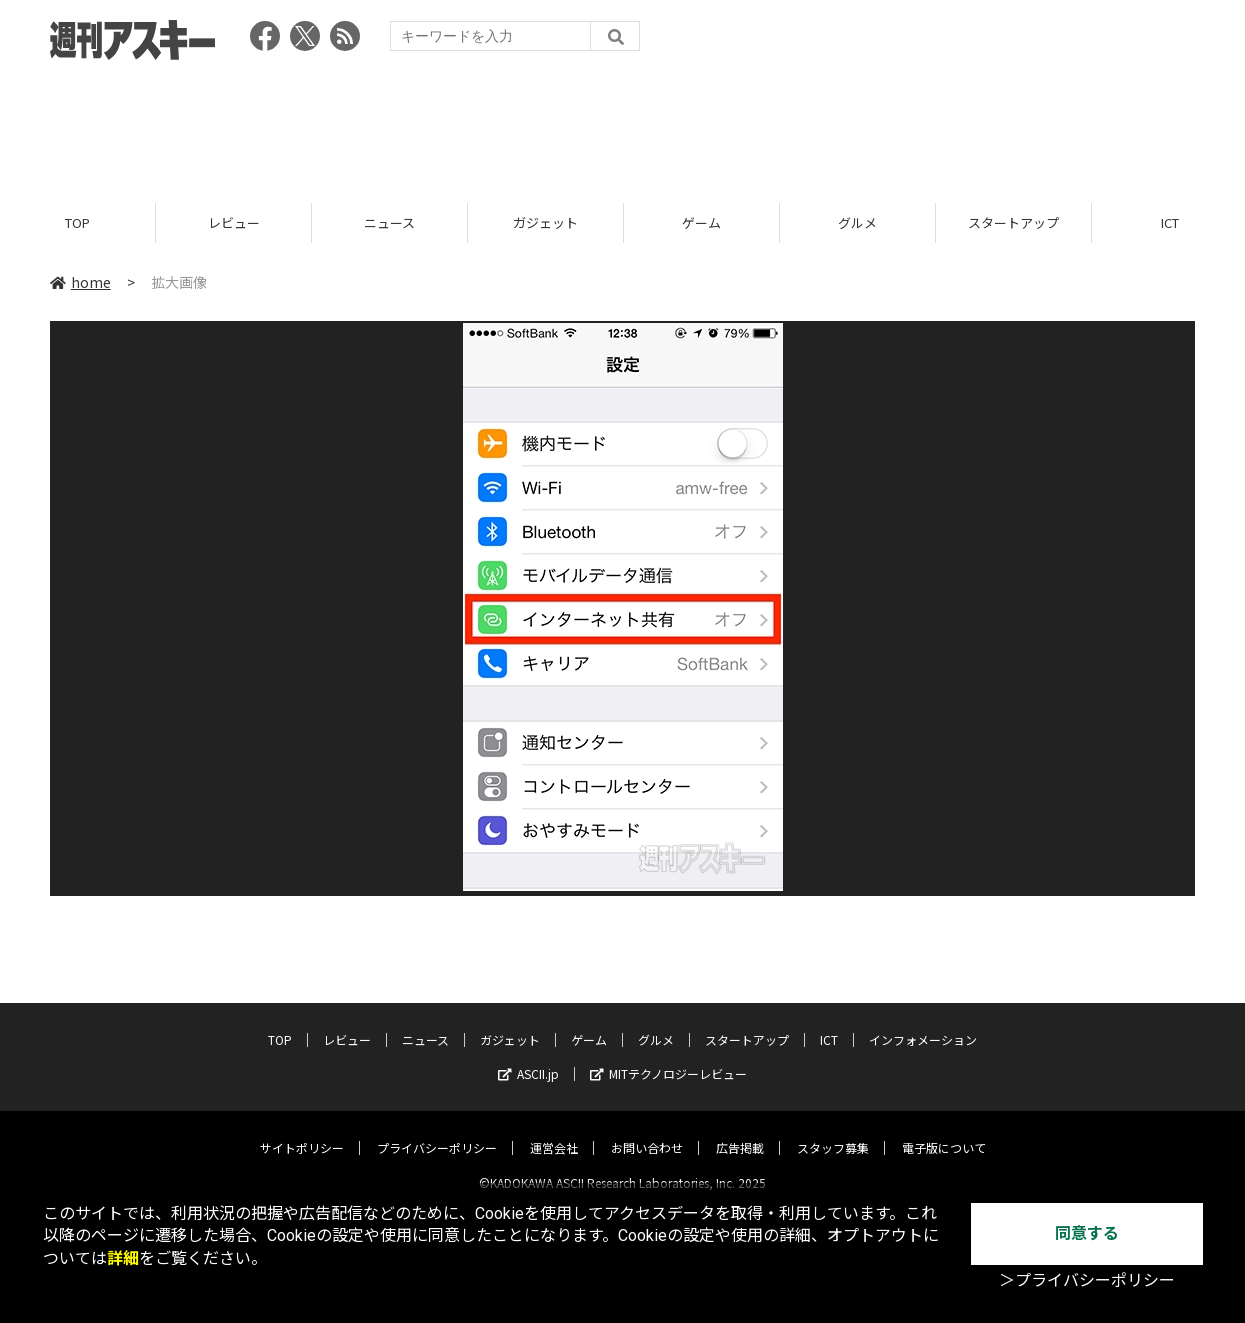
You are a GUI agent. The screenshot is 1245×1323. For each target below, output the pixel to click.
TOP (77, 222)
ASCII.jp (528, 1056)
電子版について (944, 1130)
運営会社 (554, 1130)
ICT (829, 1022)
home (80, 282)
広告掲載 (740, 1130)
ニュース (389, 222)
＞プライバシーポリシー (1087, 1280)
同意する (1087, 1233)
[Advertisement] (623, 125)
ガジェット (545, 222)
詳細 (123, 1258)
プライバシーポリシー (437, 1130)
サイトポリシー (302, 1130)
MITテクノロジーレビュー (668, 1056)
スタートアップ (1013, 222)
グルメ (857, 222)
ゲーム (701, 222)
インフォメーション (923, 1022)
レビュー (234, 222)
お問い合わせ (647, 1130)
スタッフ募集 (833, 1130)
